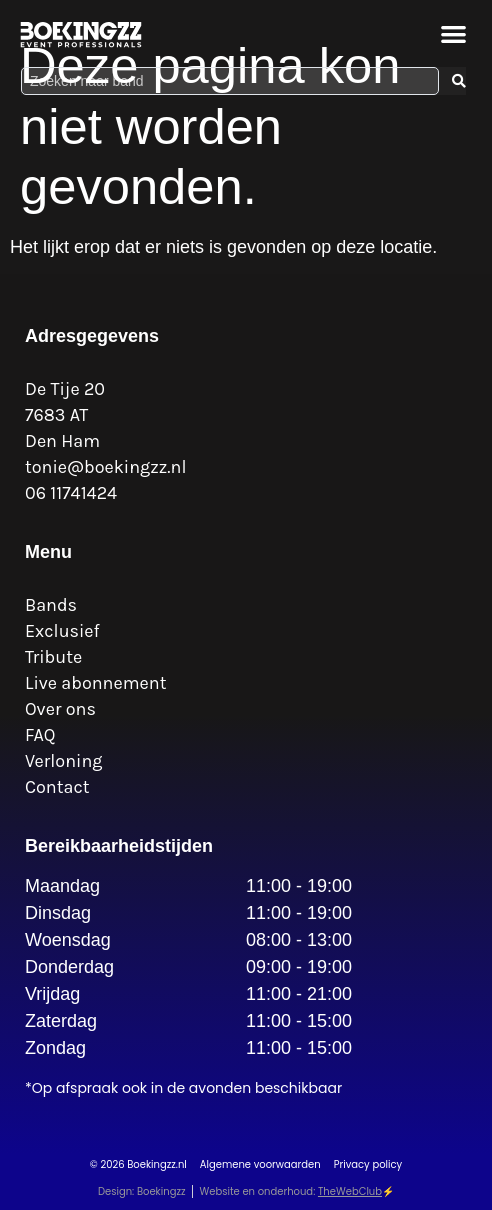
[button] (454, 33)
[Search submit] (459, 81)
